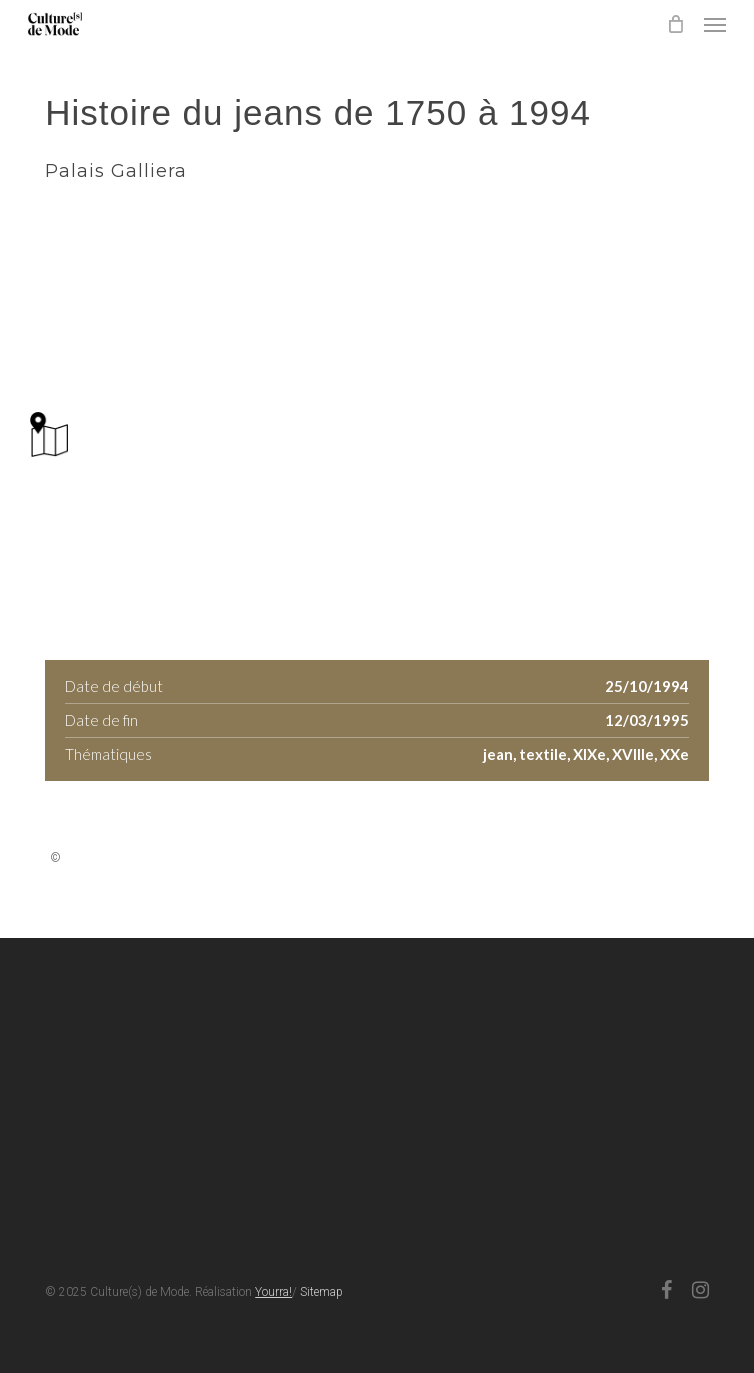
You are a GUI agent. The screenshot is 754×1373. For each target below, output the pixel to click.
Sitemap (321, 1292)
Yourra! (273, 1292)
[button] (715, 24)
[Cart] (675, 24)
